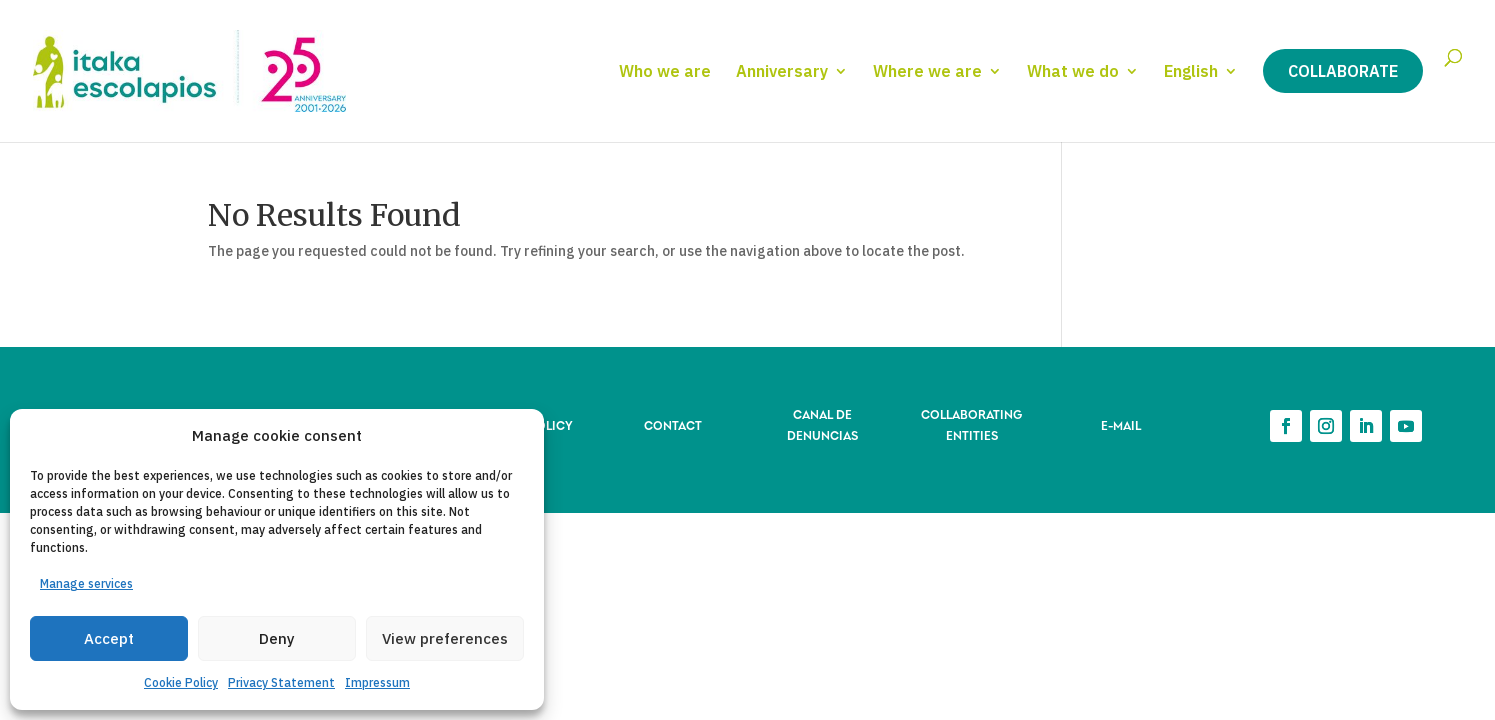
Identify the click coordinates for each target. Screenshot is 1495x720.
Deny (277, 638)
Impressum (377, 682)
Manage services (86, 583)
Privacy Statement (281, 682)
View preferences (445, 638)
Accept (109, 638)
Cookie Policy (181, 682)
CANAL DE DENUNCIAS (822, 423)
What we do (1073, 72)
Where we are (927, 72)
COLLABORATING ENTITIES (971, 423)
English (1191, 72)
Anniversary (782, 72)
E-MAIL (1121, 424)
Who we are (665, 72)
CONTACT (673, 424)
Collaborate (1343, 71)
